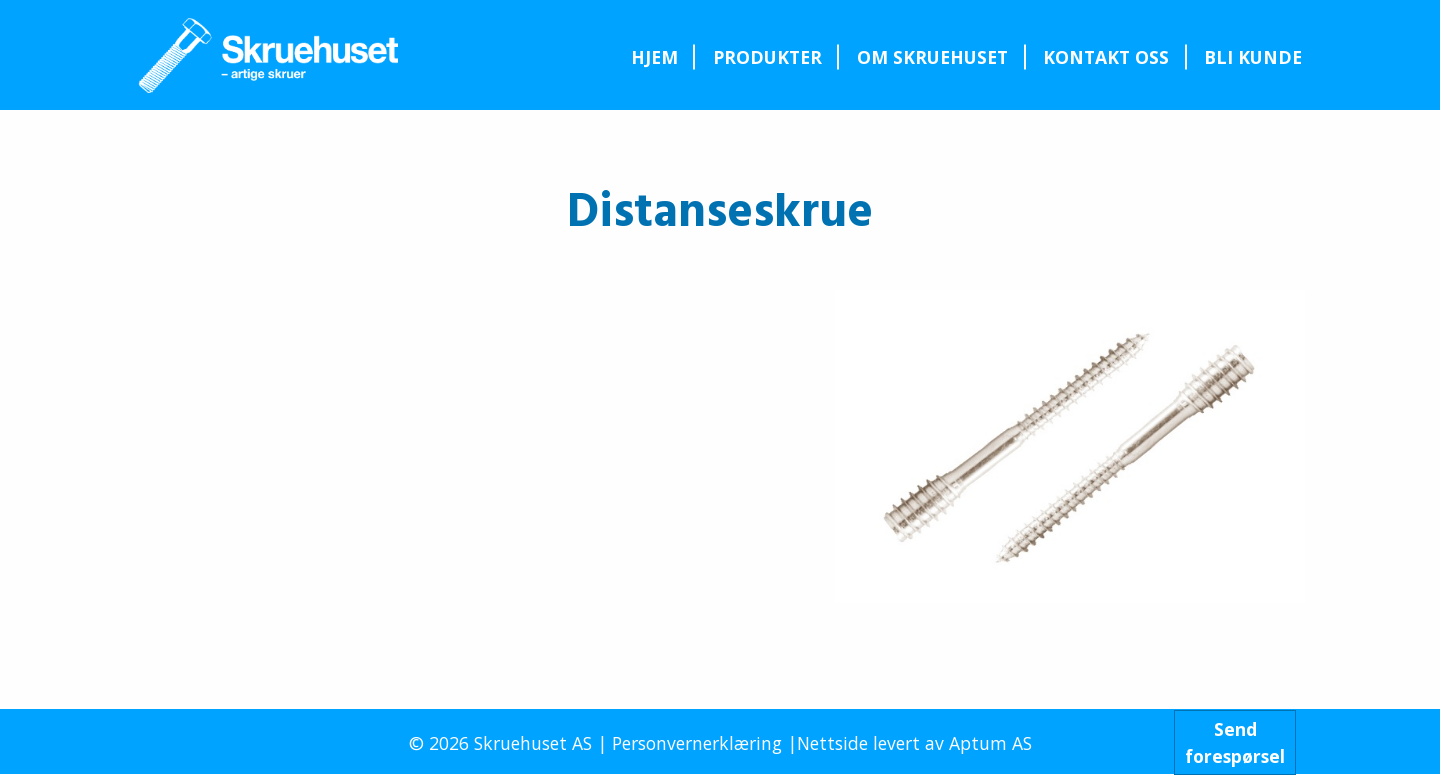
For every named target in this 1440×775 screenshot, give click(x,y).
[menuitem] (654, 57)
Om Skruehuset (932, 57)
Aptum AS (990, 743)
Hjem (654, 57)
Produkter (767, 57)
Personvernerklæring (697, 743)
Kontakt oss (1106, 57)
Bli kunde (1253, 57)
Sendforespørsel (1235, 742)
